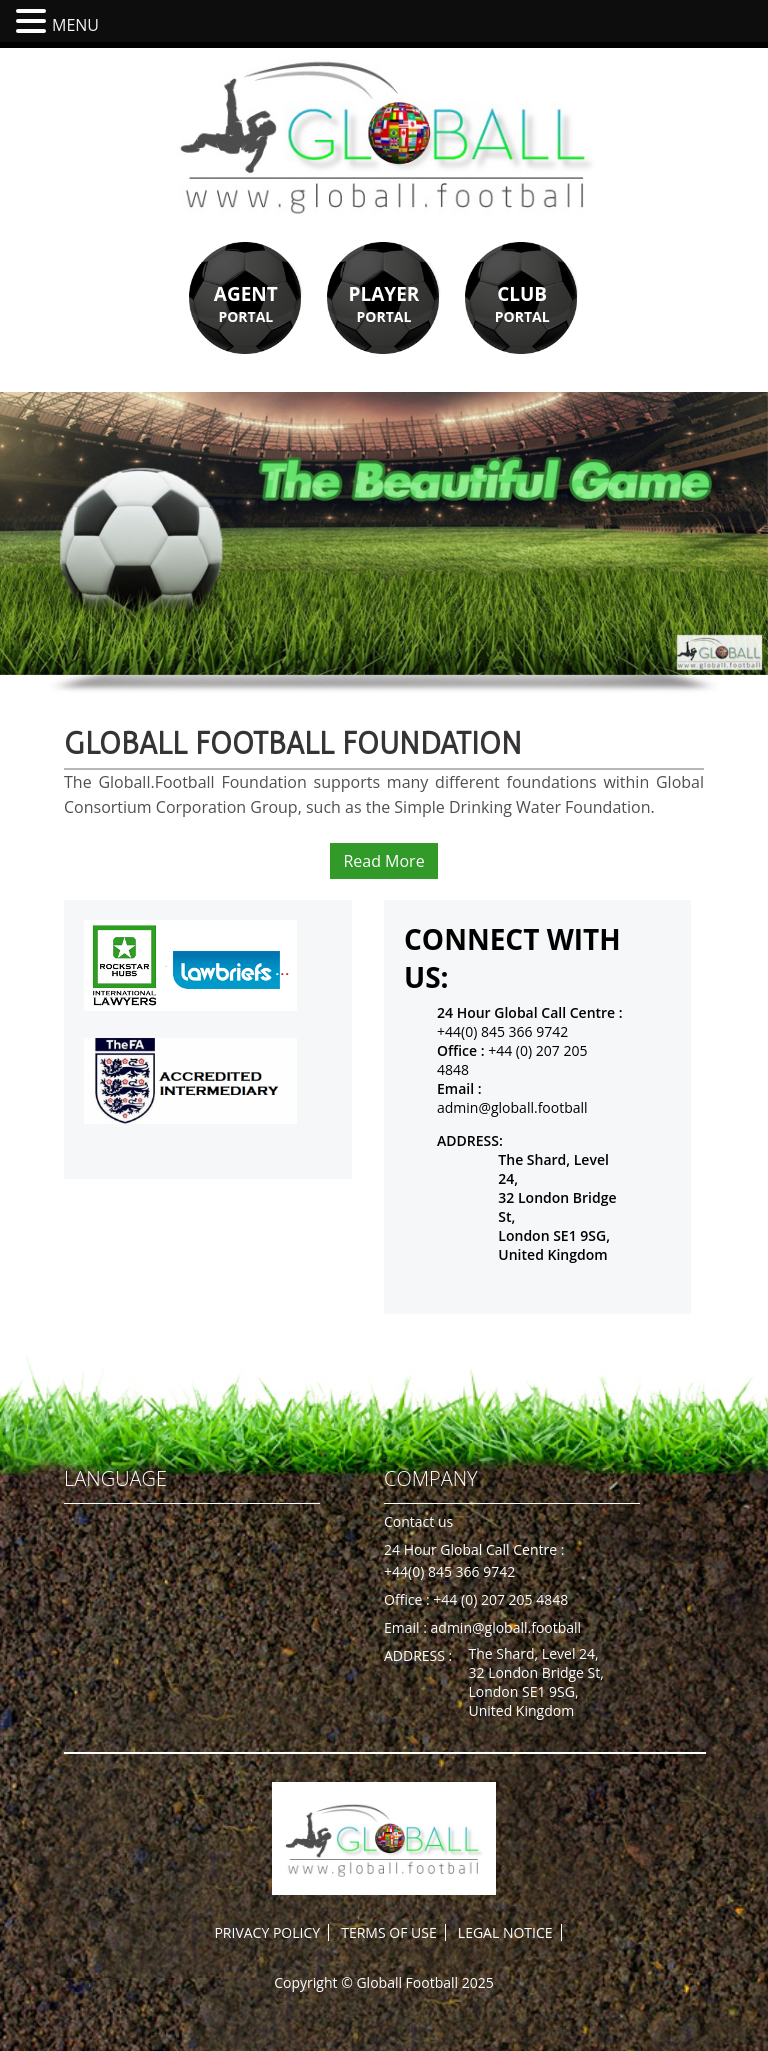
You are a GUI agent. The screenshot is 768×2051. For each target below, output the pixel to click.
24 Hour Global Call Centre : (474, 1549)
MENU (75, 25)
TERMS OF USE (388, 1932)
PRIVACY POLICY (267, 1932)
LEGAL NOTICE (505, 1932)
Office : (408, 1599)
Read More (383, 861)
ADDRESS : (418, 1655)
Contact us (418, 1521)
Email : (407, 1627)
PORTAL (246, 303)
